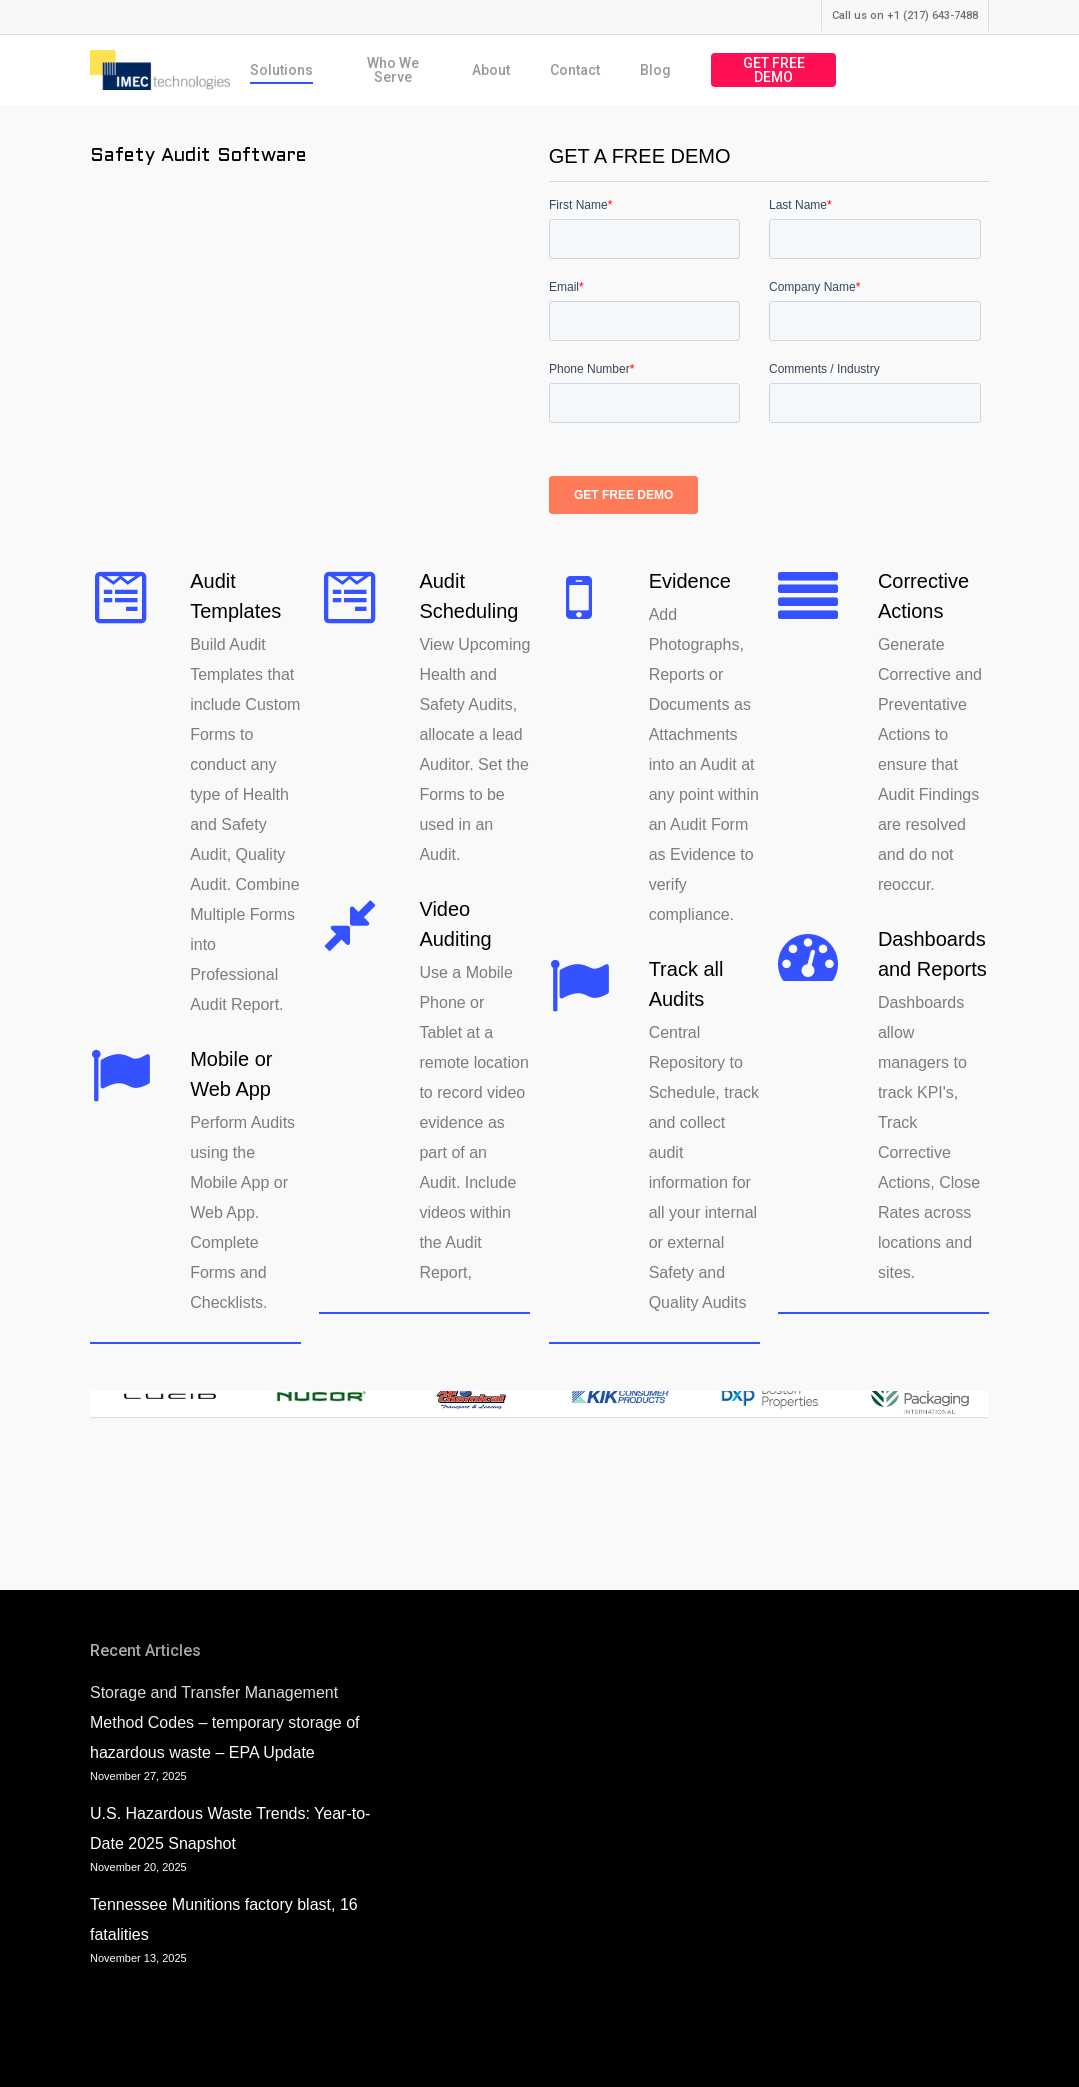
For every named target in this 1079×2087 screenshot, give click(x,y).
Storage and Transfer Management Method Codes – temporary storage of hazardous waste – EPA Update (224, 1722)
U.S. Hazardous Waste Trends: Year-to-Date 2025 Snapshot (230, 1828)
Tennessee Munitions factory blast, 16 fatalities (224, 1919)
